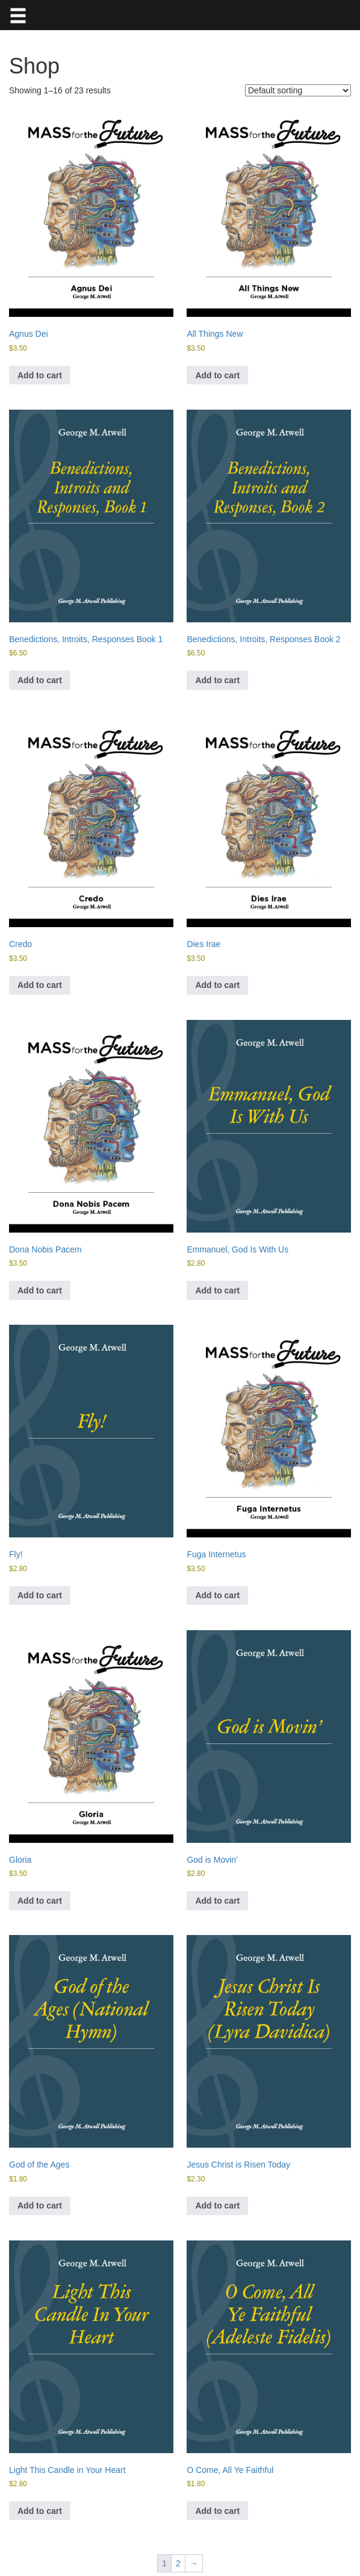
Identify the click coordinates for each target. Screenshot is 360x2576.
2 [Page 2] (178, 2563)
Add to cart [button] (39, 375)
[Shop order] (298, 90)
